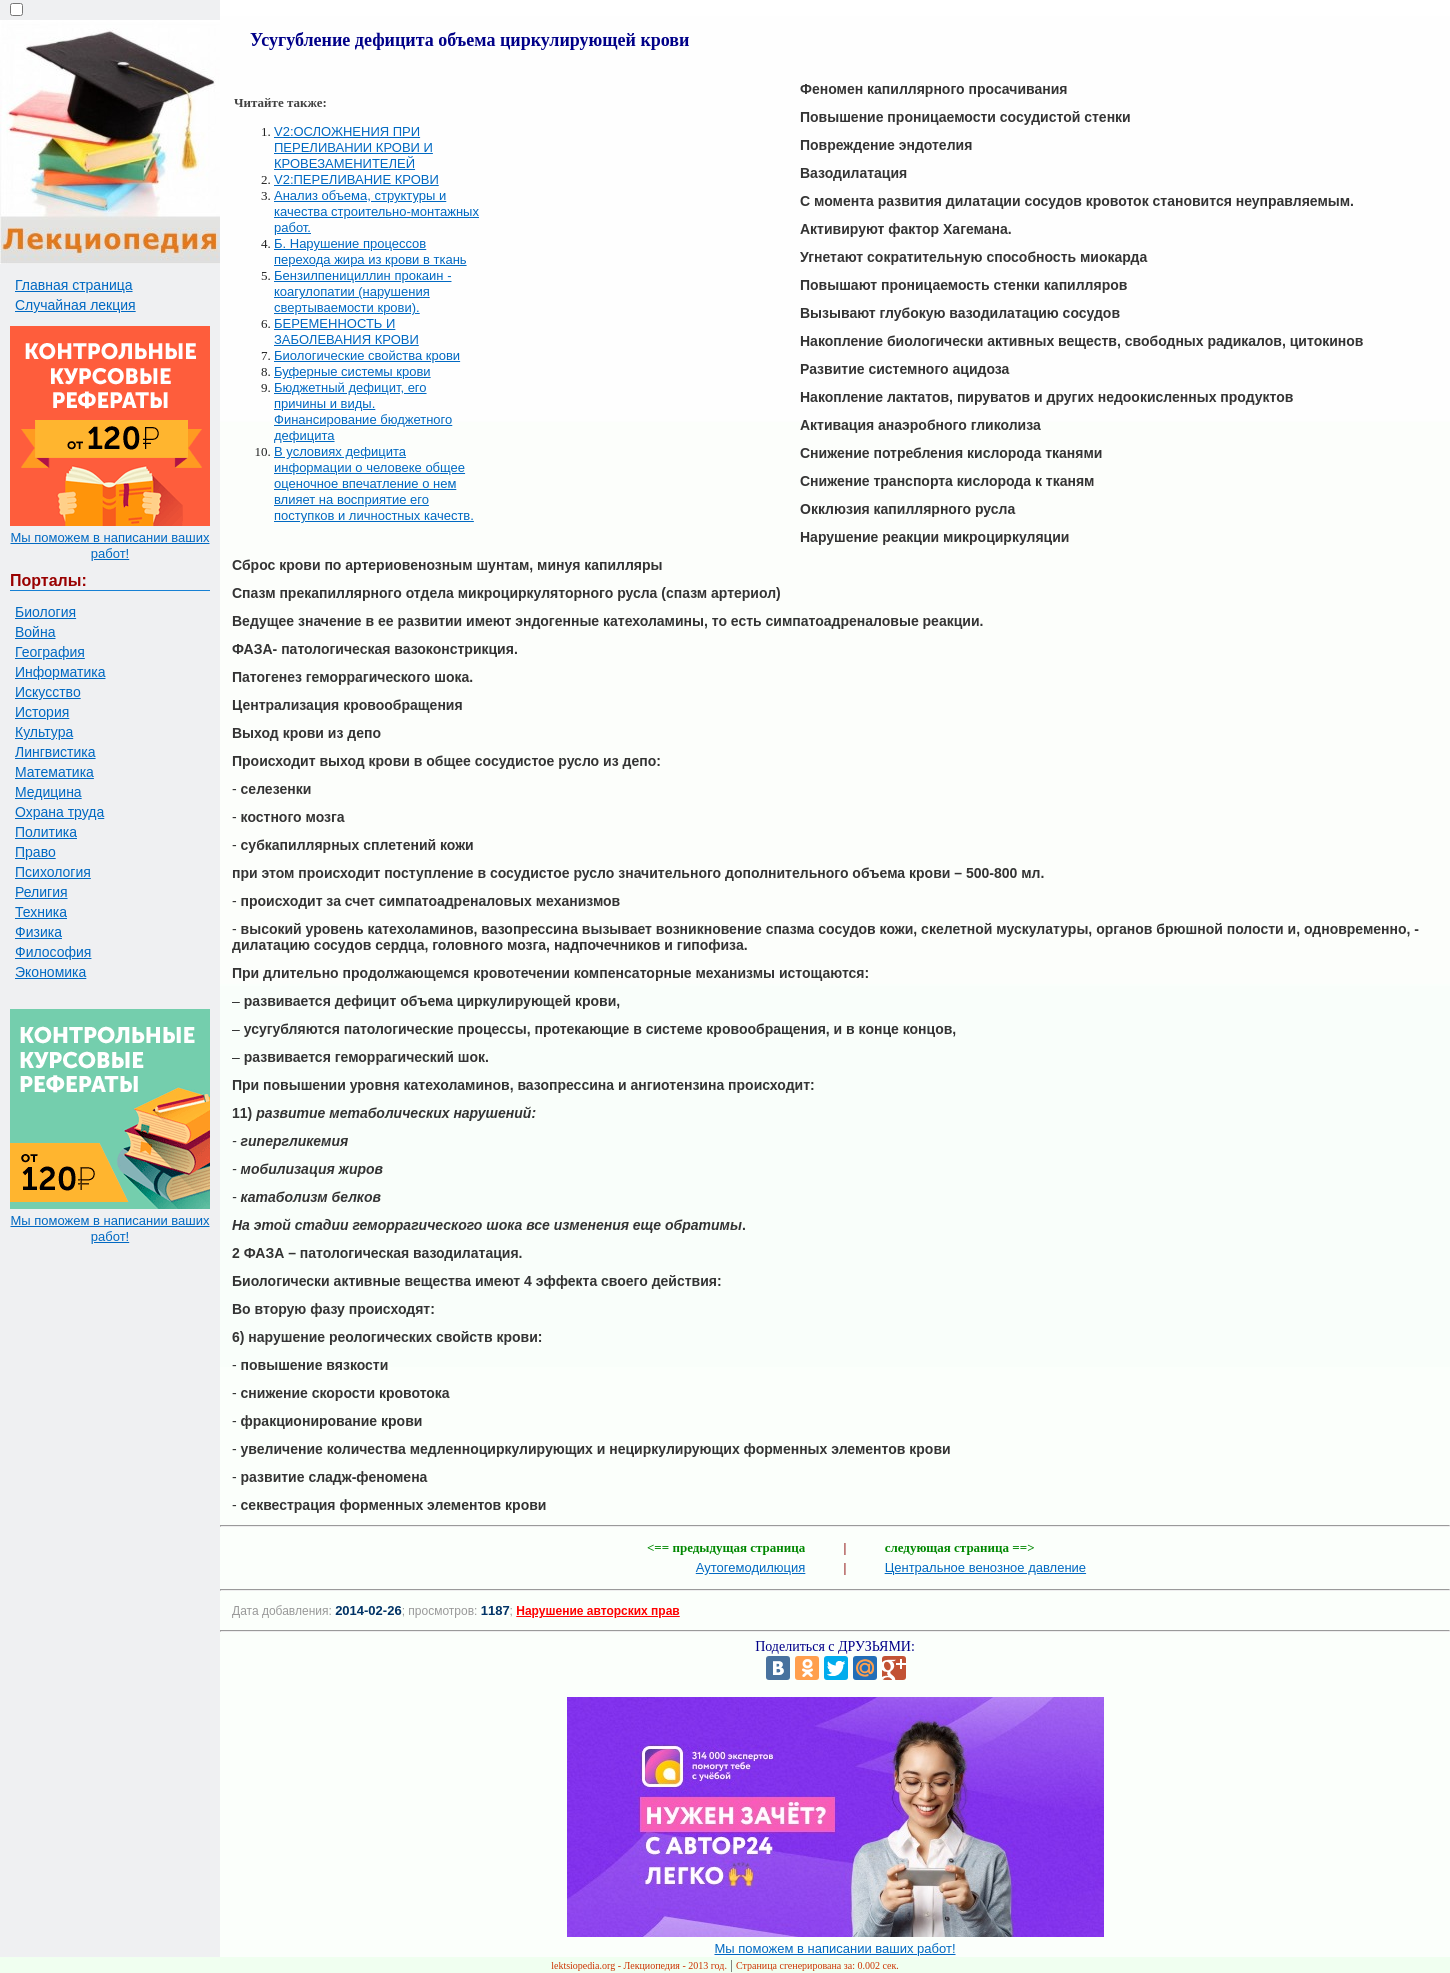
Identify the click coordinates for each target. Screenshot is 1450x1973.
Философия (53, 952)
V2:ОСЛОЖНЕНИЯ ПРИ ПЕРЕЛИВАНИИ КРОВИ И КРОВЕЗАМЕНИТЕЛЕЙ (353, 147)
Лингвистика (55, 752)
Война (35, 632)
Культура (44, 732)
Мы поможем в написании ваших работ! (109, 545)
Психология (53, 872)
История (42, 712)
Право (35, 852)
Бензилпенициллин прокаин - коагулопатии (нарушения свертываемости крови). (362, 291)
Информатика (60, 672)
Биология (45, 612)
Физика (38, 932)
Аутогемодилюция (751, 1567)
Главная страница (74, 285)
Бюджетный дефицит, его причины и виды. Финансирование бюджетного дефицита (363, 411)
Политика (46, 832)
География (50, 652)
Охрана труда (59, 812)
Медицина (48, 792)
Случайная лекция (75, 305)
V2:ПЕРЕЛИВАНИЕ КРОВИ (356, 179)
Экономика (50, 972)
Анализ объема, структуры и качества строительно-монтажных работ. (376, 211)
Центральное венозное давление (985, 1567)
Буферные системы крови (352, 371)
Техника (41, 912)
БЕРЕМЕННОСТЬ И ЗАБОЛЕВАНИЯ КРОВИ (346, 331)
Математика (54, 772)
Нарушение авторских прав (597, 1611)
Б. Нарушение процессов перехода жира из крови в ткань (370, 251)
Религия (41, 892)
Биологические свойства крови (367, 355)
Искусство (48, 692)
